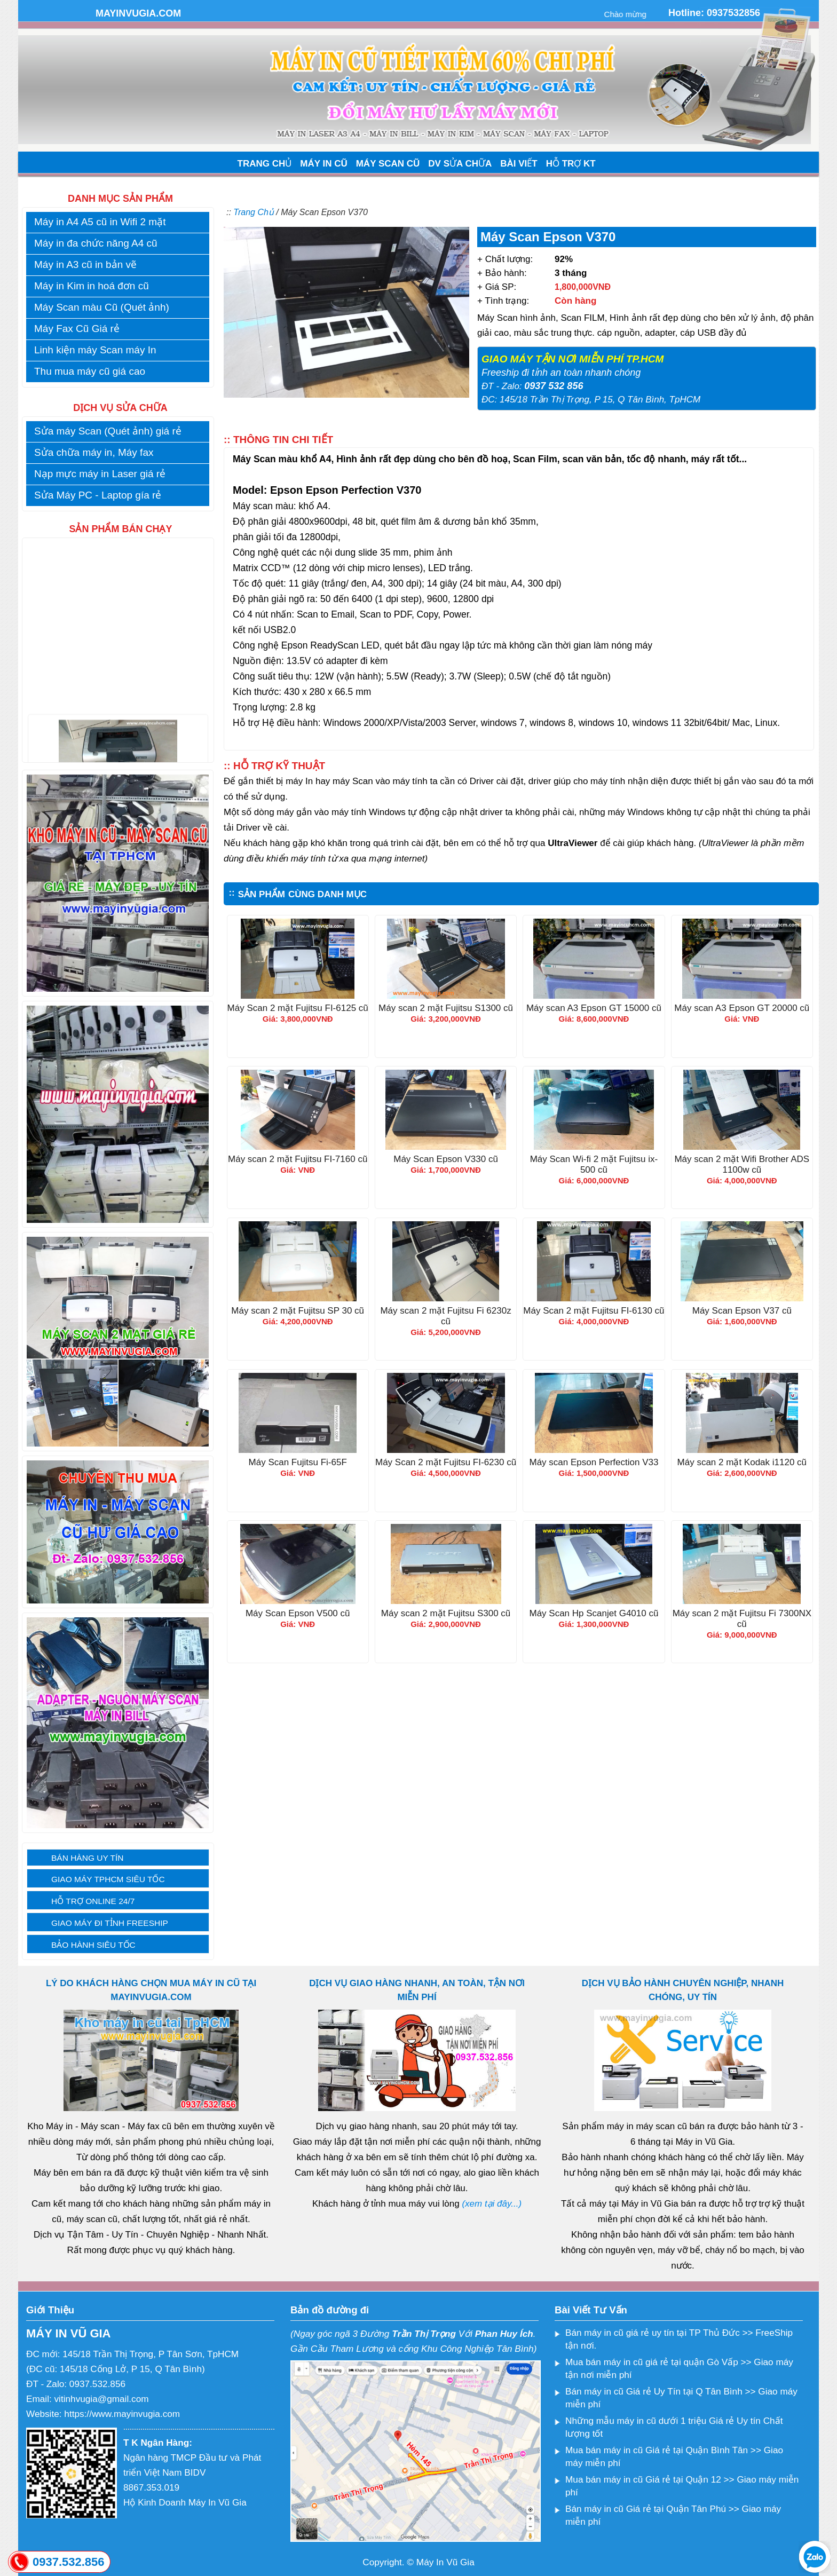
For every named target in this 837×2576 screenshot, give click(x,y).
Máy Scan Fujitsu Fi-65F (298, 1462)
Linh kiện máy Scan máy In (95, 349)
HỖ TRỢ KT (571, 164)
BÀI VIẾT (518, 164)
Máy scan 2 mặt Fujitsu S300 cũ (445, 1613)
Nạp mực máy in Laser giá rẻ (99, 473)
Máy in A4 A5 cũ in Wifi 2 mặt (99, 221)
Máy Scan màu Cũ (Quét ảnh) (101, 307)
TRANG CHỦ (265, 164)
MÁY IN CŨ (323, 164)
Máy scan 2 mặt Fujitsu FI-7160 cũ (297, 1159)
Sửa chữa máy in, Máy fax (93, 452)
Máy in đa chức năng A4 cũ (95, 243)
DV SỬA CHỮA (460, 164)
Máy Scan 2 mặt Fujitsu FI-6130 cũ (593, 1311)
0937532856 (733, 12)
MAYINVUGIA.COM (138, 13)
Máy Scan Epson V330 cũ (445, 1159)
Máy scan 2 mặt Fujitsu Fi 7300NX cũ (742, 1618)
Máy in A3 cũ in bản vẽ (85, 264)
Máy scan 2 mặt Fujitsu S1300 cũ (445, 1008)
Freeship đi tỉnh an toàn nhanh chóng (561, 372)
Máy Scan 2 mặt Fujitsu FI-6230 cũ (445, 1462)
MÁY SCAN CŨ (388, 164)
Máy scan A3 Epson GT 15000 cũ (593, 1008)
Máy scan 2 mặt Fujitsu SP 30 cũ (297, 1311)
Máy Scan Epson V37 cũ (742, 1311)
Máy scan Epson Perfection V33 (593, 1462)
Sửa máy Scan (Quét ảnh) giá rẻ (107, 431)
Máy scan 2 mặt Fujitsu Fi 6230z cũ (445, 1316)
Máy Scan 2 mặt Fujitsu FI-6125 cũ (297, 1008)
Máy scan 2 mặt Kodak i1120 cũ (742, 1462)
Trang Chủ (253, 212)
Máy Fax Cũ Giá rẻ (77, 328)
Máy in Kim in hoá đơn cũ (91, 285)
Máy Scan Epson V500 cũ (298, 1613)
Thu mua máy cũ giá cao (89, 371)
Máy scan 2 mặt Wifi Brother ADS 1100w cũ (741, 1164)
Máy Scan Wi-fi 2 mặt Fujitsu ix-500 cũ (594, 1164)
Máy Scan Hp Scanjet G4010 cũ (593, 1613)
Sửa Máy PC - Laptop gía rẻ (97, 495)
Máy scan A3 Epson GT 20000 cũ (741, 1008)
